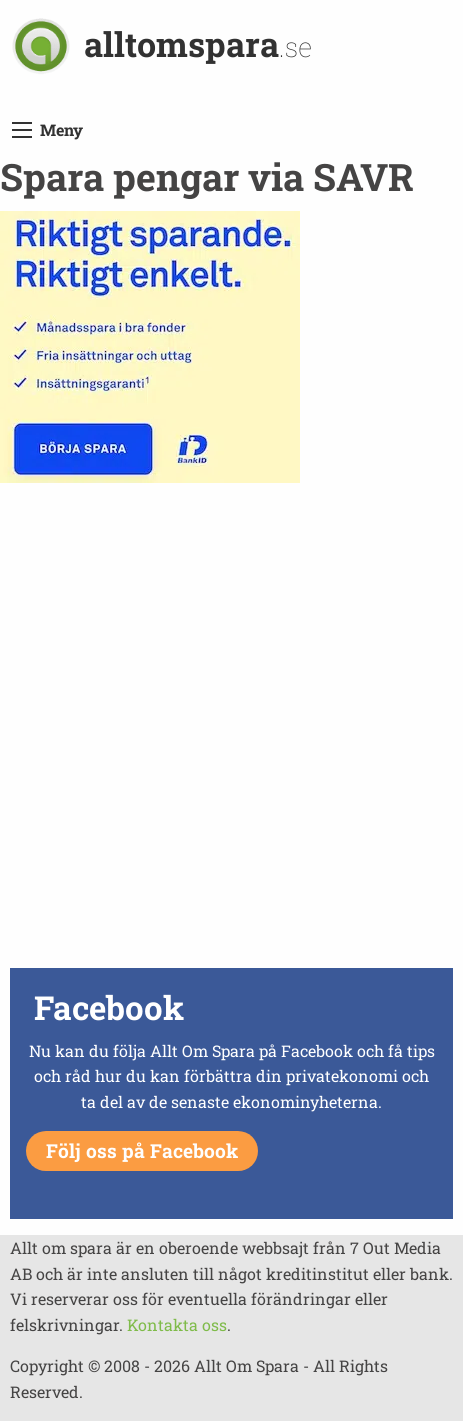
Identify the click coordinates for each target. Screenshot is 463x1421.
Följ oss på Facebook (142, 1150)
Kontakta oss (177, 1324)
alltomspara (198, 43)
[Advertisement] (231, 730)
